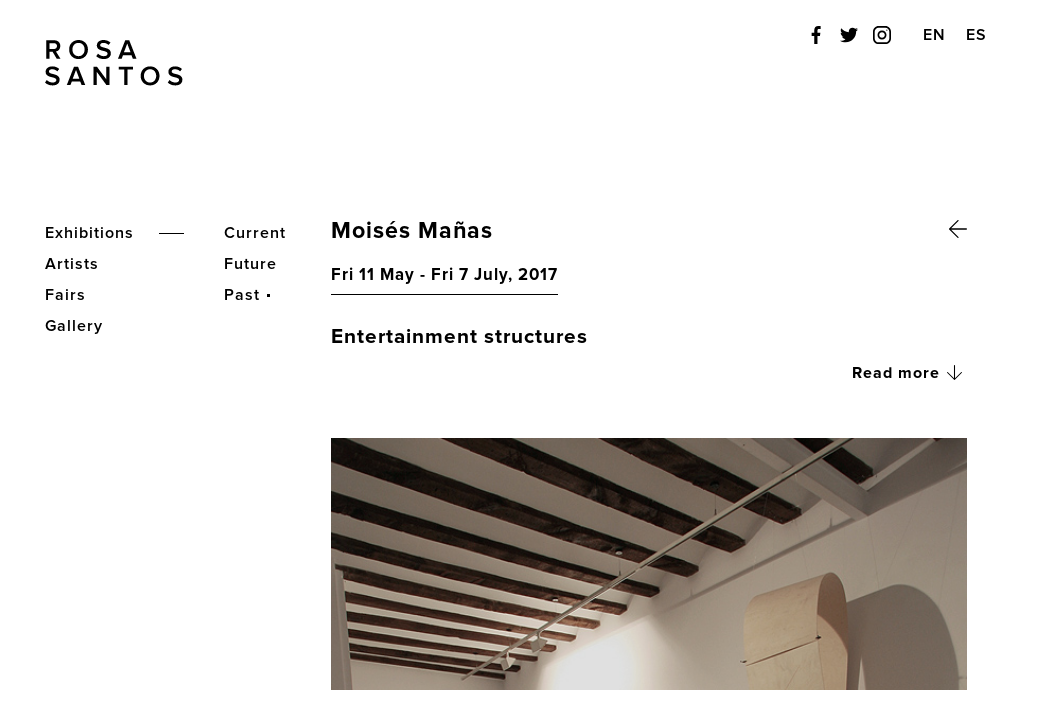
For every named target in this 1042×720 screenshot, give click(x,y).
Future (250, 264)
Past (242, 295)
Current (255, 233)
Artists (72, 264)
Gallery (74, 326)
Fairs (65, 295)
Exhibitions (89, 233)
